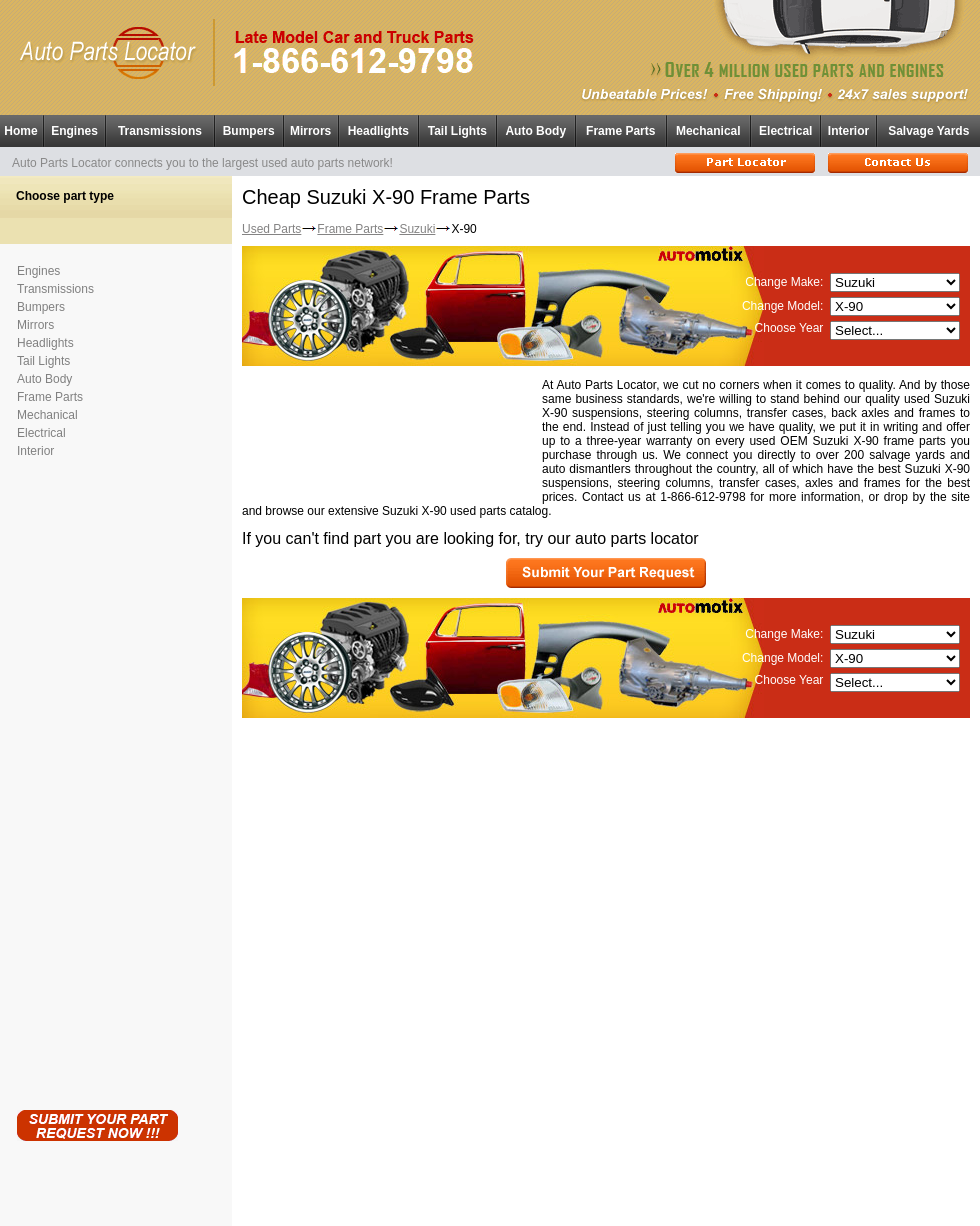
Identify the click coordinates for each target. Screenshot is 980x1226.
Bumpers (249, 131)
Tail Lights (457, 131)
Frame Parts (620, 131)
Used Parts (271, 229)
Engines (74, 131)
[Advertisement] (97, 780)
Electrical (785, 131)
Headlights (378, 131)
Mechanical (708, 131)
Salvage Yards (928, 131)
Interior (848, 131)
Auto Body (535, 131)
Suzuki (417, 229)
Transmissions (160, 131)
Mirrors (310, 131)
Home (20, 131)
